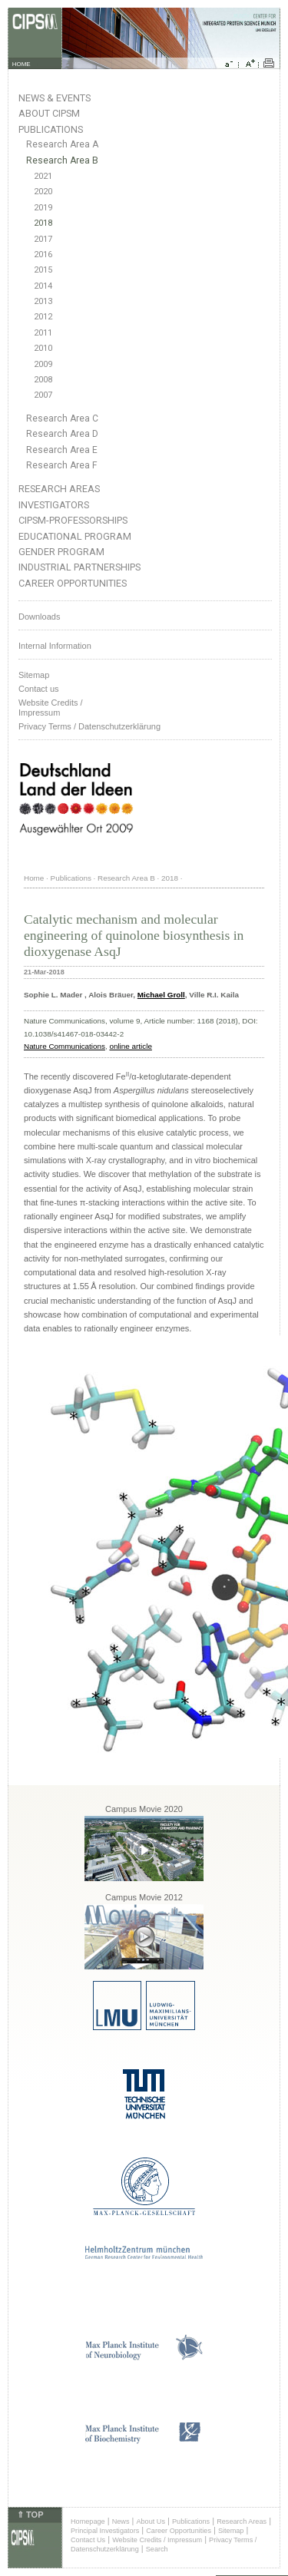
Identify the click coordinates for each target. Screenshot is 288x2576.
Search (157, 2549)
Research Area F (62, 465)
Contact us (38, 688)
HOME (21, 64)
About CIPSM (49, 113)
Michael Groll (161, 994)
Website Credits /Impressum (50, 707)
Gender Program (61, 551)
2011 (43, 333)
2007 (43, 395)
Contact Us (88, 2540)
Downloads (39, 616)
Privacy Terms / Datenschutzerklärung (89, 726)
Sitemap (33, 675)
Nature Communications (64, 1046)
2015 (43, 270)
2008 (43, 380)
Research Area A (62, 144)
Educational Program (74, 536)
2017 (43, 239)
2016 (43, 255)
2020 (43, 192)
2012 (43, 317)
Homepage (88, 2521)
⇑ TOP (30, 2514)
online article (130, 1046)
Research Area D (62, 433)
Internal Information (54, 645)
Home (34, 878)
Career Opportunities (72, 583)
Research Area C (62, 418)
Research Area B (62, 160)
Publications (50, 129)
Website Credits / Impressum (157, 2540)
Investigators (53, 505)
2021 (43, 176)
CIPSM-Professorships (72, 520)
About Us (150, 2521)
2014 (43, 286)
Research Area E (62, 450)
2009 (43, 364)
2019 (43, 208)
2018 (43, 223)
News (121, 2521)
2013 (43, 301)
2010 (43, 348)
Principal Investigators (105, 2531)
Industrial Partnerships (79, 567)
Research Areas (59, 488)
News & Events (54, 98)
